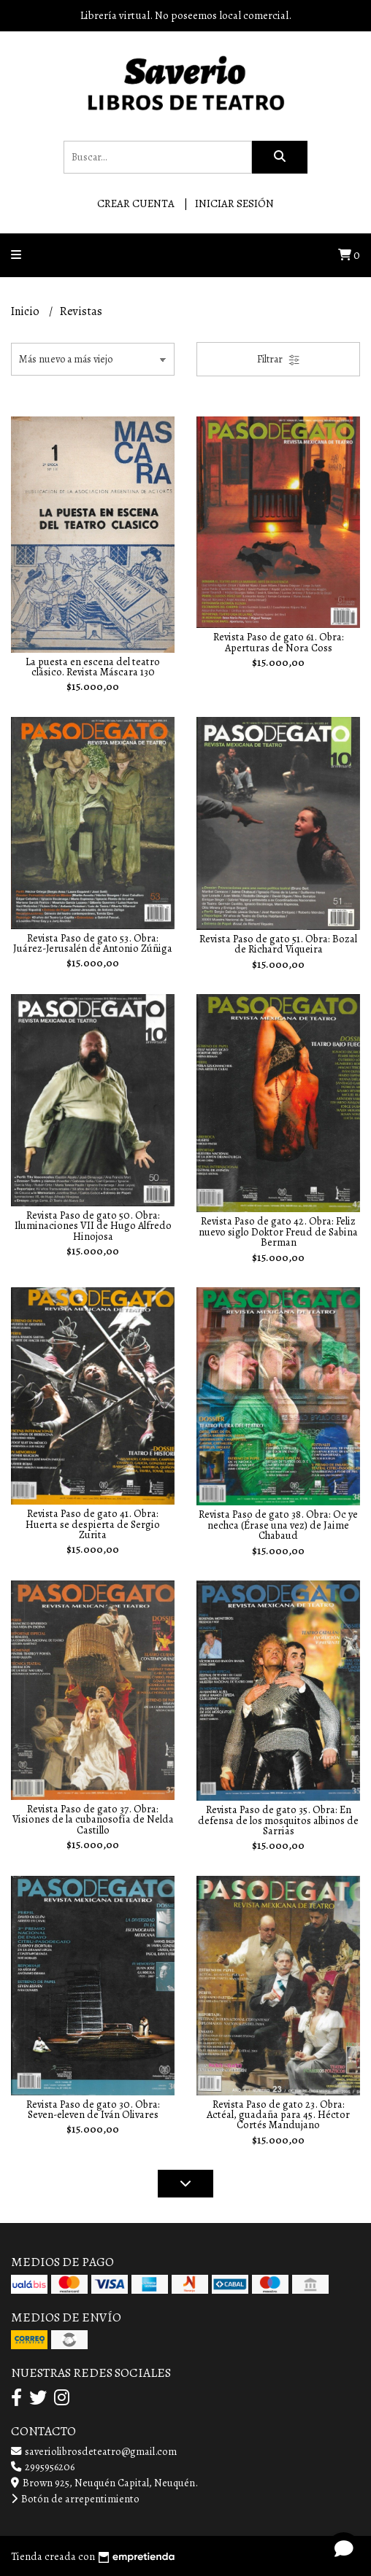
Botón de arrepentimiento (75, 2498)
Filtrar (278, 359)
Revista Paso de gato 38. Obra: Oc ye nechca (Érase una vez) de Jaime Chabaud (278, 1525)
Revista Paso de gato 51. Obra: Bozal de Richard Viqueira (278, 943)
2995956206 (42, 2466)
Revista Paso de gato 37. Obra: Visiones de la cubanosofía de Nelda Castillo (93, 1819)
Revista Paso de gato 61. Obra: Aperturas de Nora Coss (278, 641)
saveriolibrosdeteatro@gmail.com (94, 2451)
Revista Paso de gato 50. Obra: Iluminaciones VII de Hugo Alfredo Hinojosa (93, 1226)
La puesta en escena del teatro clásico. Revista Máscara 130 (93, 666)
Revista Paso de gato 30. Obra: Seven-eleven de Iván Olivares (93, 2109)
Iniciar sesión (234, 203)
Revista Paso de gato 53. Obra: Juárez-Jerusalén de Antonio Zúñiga (92, 943)
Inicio (26, 311)
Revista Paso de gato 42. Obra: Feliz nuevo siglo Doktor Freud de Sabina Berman (278, 1231)
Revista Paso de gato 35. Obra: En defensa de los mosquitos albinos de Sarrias (278, 1820)
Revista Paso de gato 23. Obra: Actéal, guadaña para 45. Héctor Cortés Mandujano (278, 2115)
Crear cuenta (136, 203)
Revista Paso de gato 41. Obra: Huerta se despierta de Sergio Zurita (93, 1524)
